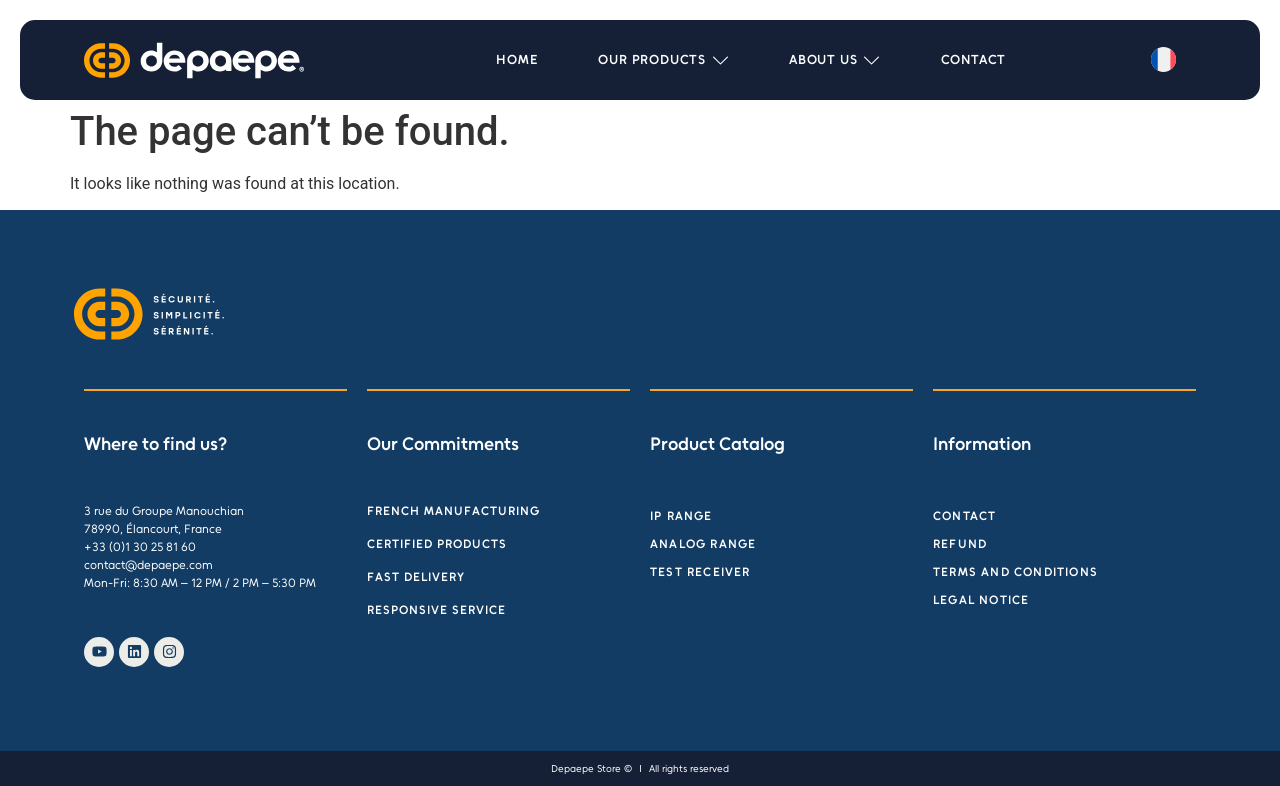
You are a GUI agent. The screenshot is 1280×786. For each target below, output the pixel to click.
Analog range (703, 544)
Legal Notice (981, 600)
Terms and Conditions (1015, 572)
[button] (663, 60)
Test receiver (700, 572)
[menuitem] (1163, 60)
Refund (960, 544)
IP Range (681, 516)
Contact (964, 516)
